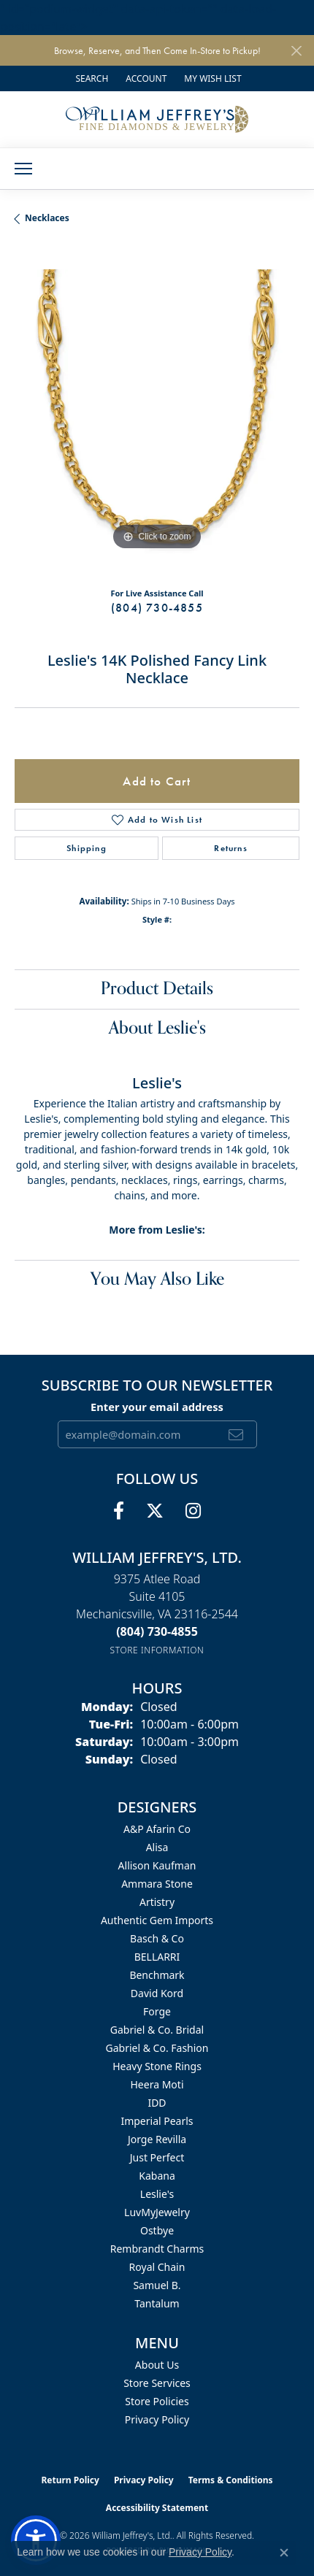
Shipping (86, 848)
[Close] (296, 51)
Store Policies (156, 2401)
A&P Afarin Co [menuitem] (157, 1829)
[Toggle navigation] (23, 168)
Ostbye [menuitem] (157, 2230)
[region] (157, 411)
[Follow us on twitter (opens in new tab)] (155, 1511)
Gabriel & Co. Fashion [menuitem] (156, 2048)
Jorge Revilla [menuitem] (157, 2139)
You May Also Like (157, 1279)
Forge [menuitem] (157, 2011)
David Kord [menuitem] (157, 1993)
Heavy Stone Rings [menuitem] (157, 2066)
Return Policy (70, 2480)
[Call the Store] (157, 1631)
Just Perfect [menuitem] (157, 2157)
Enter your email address (157, 1406)
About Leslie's (157, 1028)
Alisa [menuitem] (157, 1847)
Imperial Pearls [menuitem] (156, 2121)
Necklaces (47, 218)
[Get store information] (157, 1650)
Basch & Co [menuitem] (157, 1938)
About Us (157, 2365)
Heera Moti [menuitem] (157, 2084)
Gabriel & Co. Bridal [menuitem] (157, 2030)
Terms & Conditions (230, 2480)
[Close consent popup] (284, 2552)
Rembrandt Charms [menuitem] (157, 2249)
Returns (230, 848)
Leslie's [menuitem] (157, 2194)
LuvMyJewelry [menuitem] (157, 2212)
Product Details (157, 988)
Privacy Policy (157, 2419)
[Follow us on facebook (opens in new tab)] (118, 1511)
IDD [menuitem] (157, 2103)
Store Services (157, 2383)
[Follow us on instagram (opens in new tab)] (193, 1511)
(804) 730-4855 (157, 607)
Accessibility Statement (157, 2508)
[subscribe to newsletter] (236, 1434)
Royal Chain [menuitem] (157, 2267)
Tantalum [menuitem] (156, 2303)
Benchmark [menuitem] (156, 1975)
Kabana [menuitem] (157, 2176)
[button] (90, 78)
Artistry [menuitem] (157, 1902)
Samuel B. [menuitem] (156, 2285)
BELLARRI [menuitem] (157, 1957)
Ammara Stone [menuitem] (157, 1884)
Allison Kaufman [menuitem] (157, 1865)
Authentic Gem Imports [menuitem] (157, 1920)
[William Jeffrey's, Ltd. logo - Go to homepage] (157, 119)
